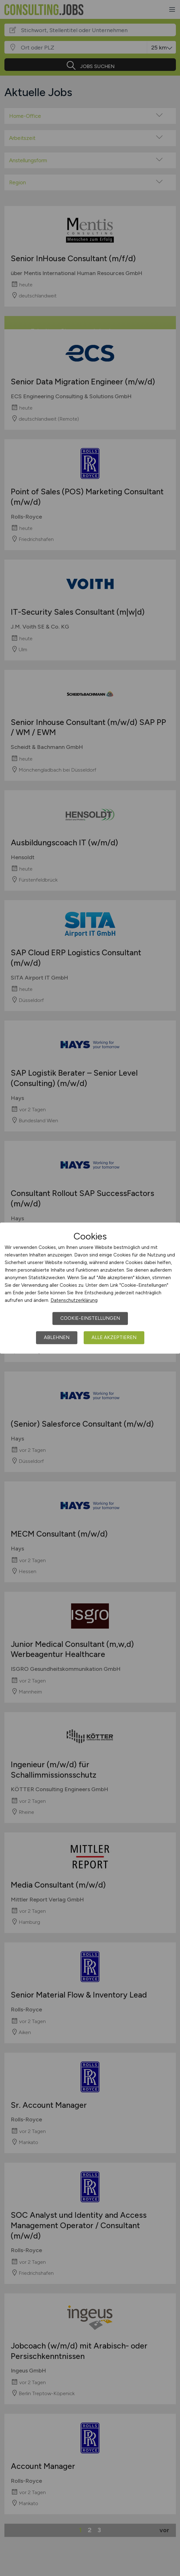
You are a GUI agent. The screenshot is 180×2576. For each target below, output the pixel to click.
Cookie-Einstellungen (90, 1318)
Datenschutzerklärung (74, 1300)
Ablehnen (56, 1337)
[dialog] (90, 1288)
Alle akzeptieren (114, 1337)
